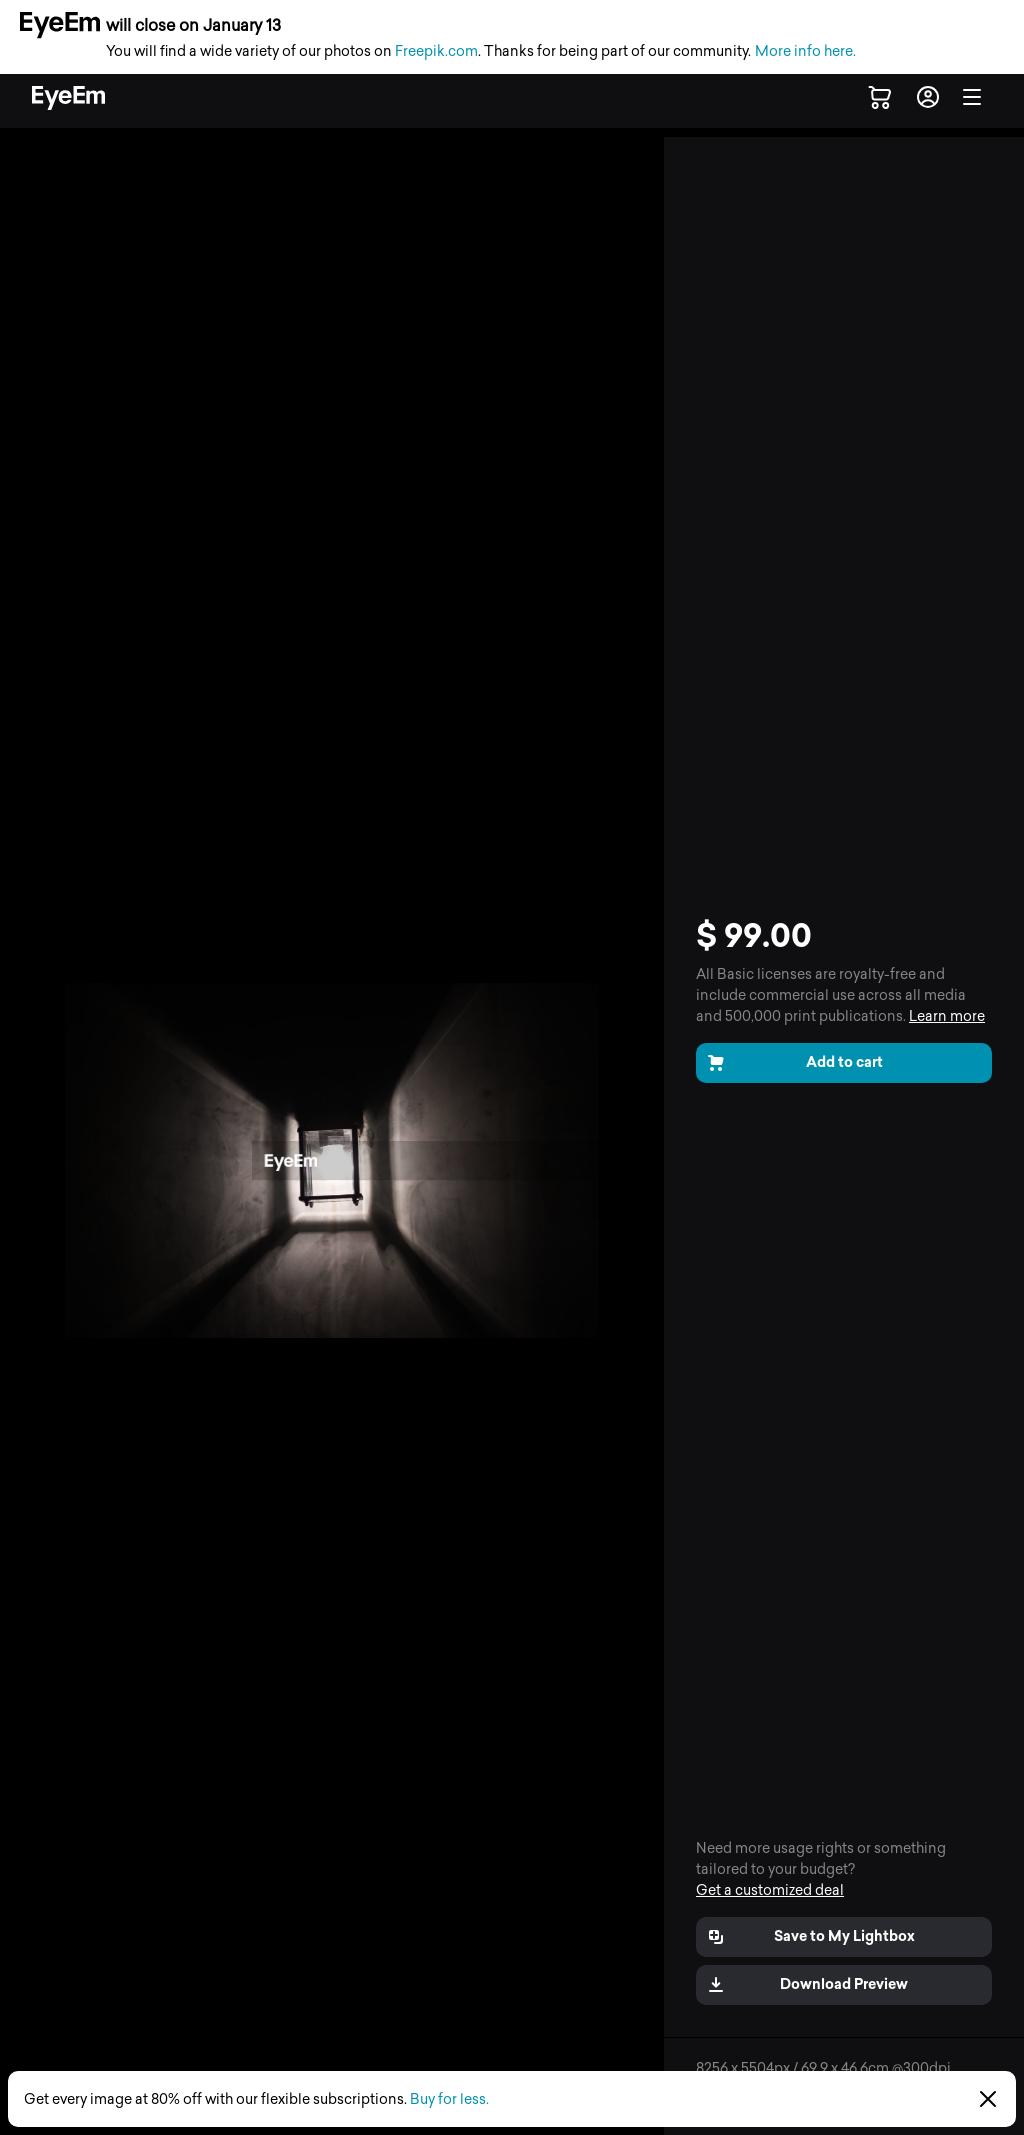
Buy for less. (449, 2099)
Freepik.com (436, 51)
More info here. (805, 51)
